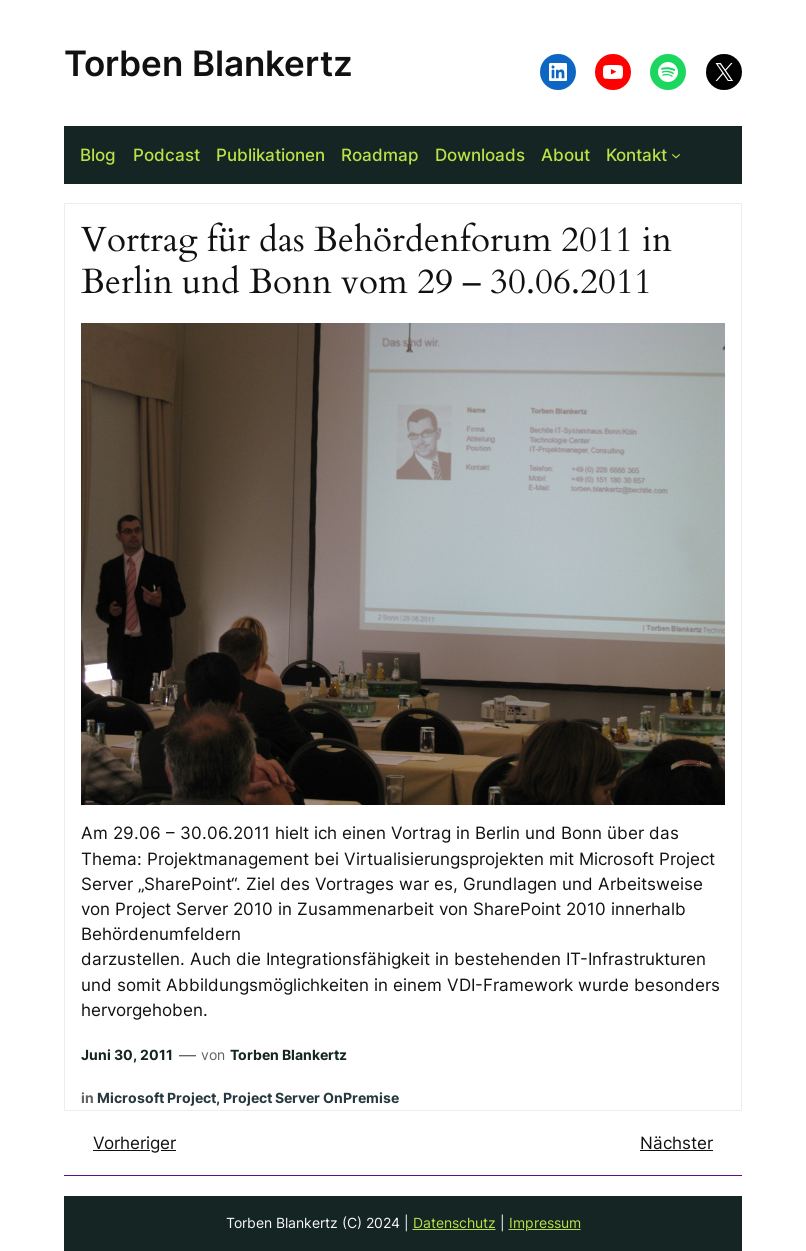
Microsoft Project (156, 1097)
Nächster (676, 1143)
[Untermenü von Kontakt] (676, 155)
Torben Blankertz (208, 63)
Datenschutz (454, 1222)
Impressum (545, 1222)
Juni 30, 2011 (127, 1054)
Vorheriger (134, 1143)
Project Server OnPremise (311, 1097)
